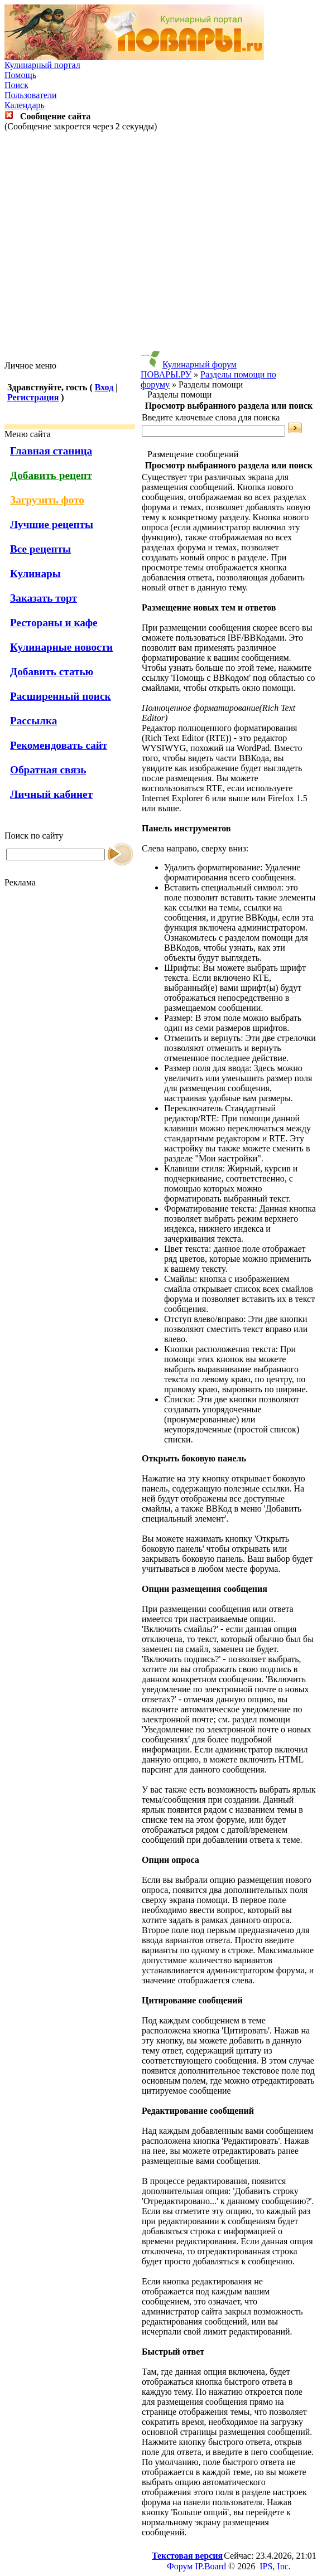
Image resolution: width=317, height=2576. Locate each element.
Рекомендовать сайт (58, 745)
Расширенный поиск (60, 696)
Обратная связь (48, 770)
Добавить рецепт (51, 475)
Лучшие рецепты (51, 524)
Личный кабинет (51, 794)
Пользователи (30, 95)
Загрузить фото (47, 500)
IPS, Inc (274, 2566)
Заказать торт (43, 598)
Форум (180, 2566)
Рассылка (33, 721)
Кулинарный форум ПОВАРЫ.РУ (189, 369)
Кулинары (35, 573)
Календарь (24, 105)
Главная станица (51, 451)
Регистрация (33, 397)
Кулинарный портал (42, 65)
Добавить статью (51, 671)
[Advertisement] (156, 246)
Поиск (16, 85)
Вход (104, 387)
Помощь (20, 75)
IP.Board (210, 2566)
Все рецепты (40, 549)
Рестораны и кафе (54, 622)
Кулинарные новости (61, 647)
